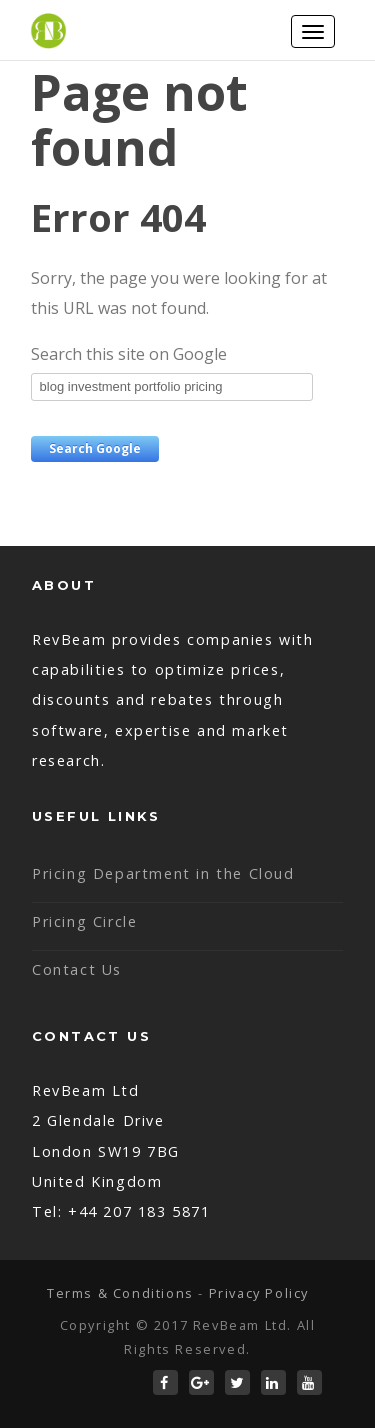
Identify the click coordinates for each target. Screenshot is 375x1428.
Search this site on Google (129, 354)
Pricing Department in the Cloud (163, 873)
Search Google (95, 448)
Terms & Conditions (120, 1293)
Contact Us (77, 969)
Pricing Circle (84, 921)
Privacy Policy (259, 1293)
